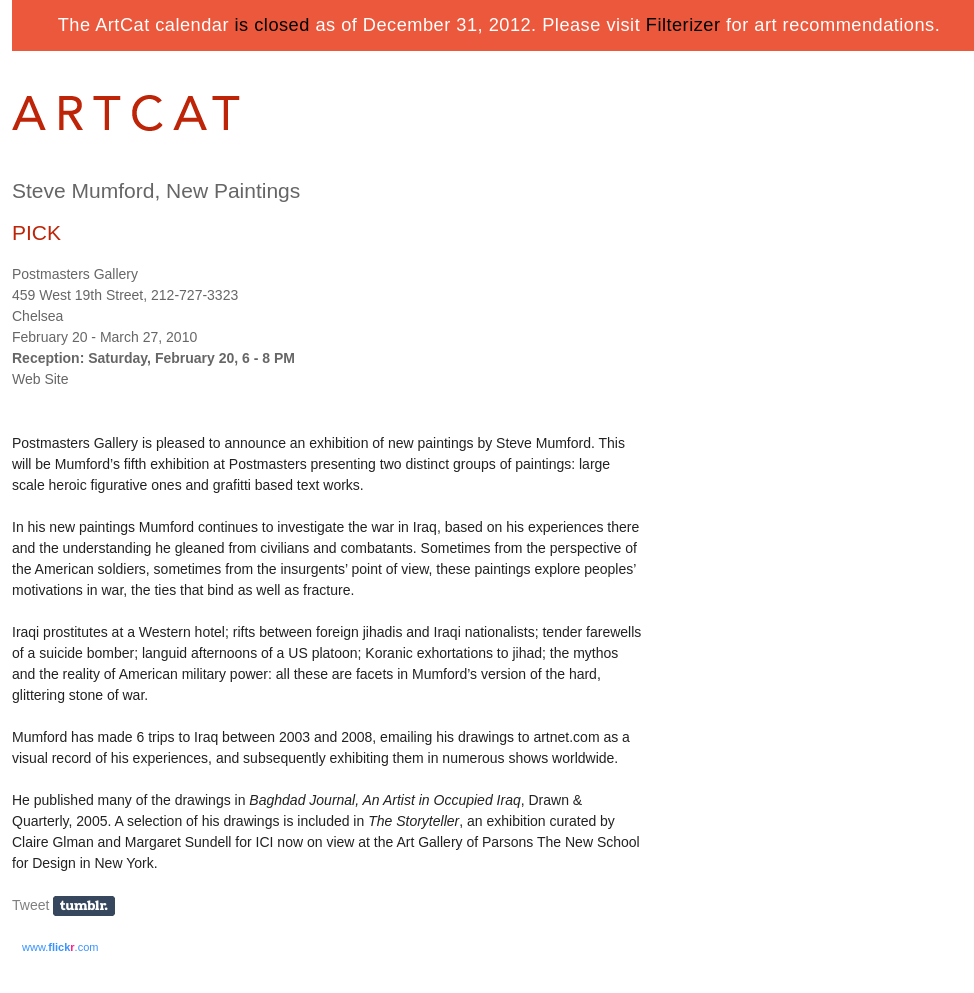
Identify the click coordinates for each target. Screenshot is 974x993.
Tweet (30, 905)
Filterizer (683, 25)
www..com (60, 947)
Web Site (40, 379)
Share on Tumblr (90, 906)
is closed (272, 25)
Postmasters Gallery (75, 274)
